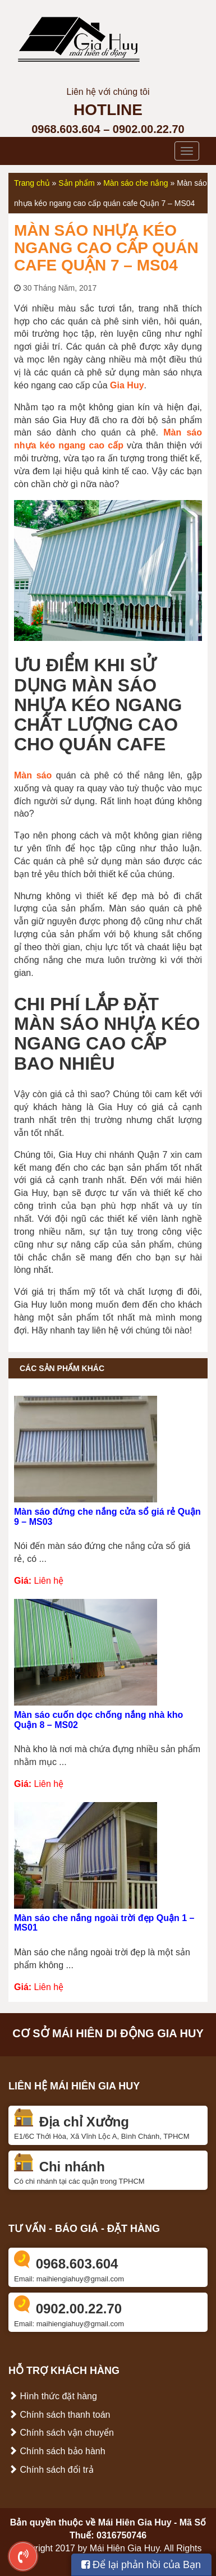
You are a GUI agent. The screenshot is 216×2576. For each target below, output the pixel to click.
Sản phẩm (76, 182)
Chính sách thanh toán (59, 2414)
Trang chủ (32, 182)
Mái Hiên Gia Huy (135, 2522)
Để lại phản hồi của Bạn (141, 2564)
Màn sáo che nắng (135, 182)
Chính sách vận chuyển (61, 2432)
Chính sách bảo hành (56, 2451)
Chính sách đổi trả (51, 2469)
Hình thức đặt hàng (52, 2396)
